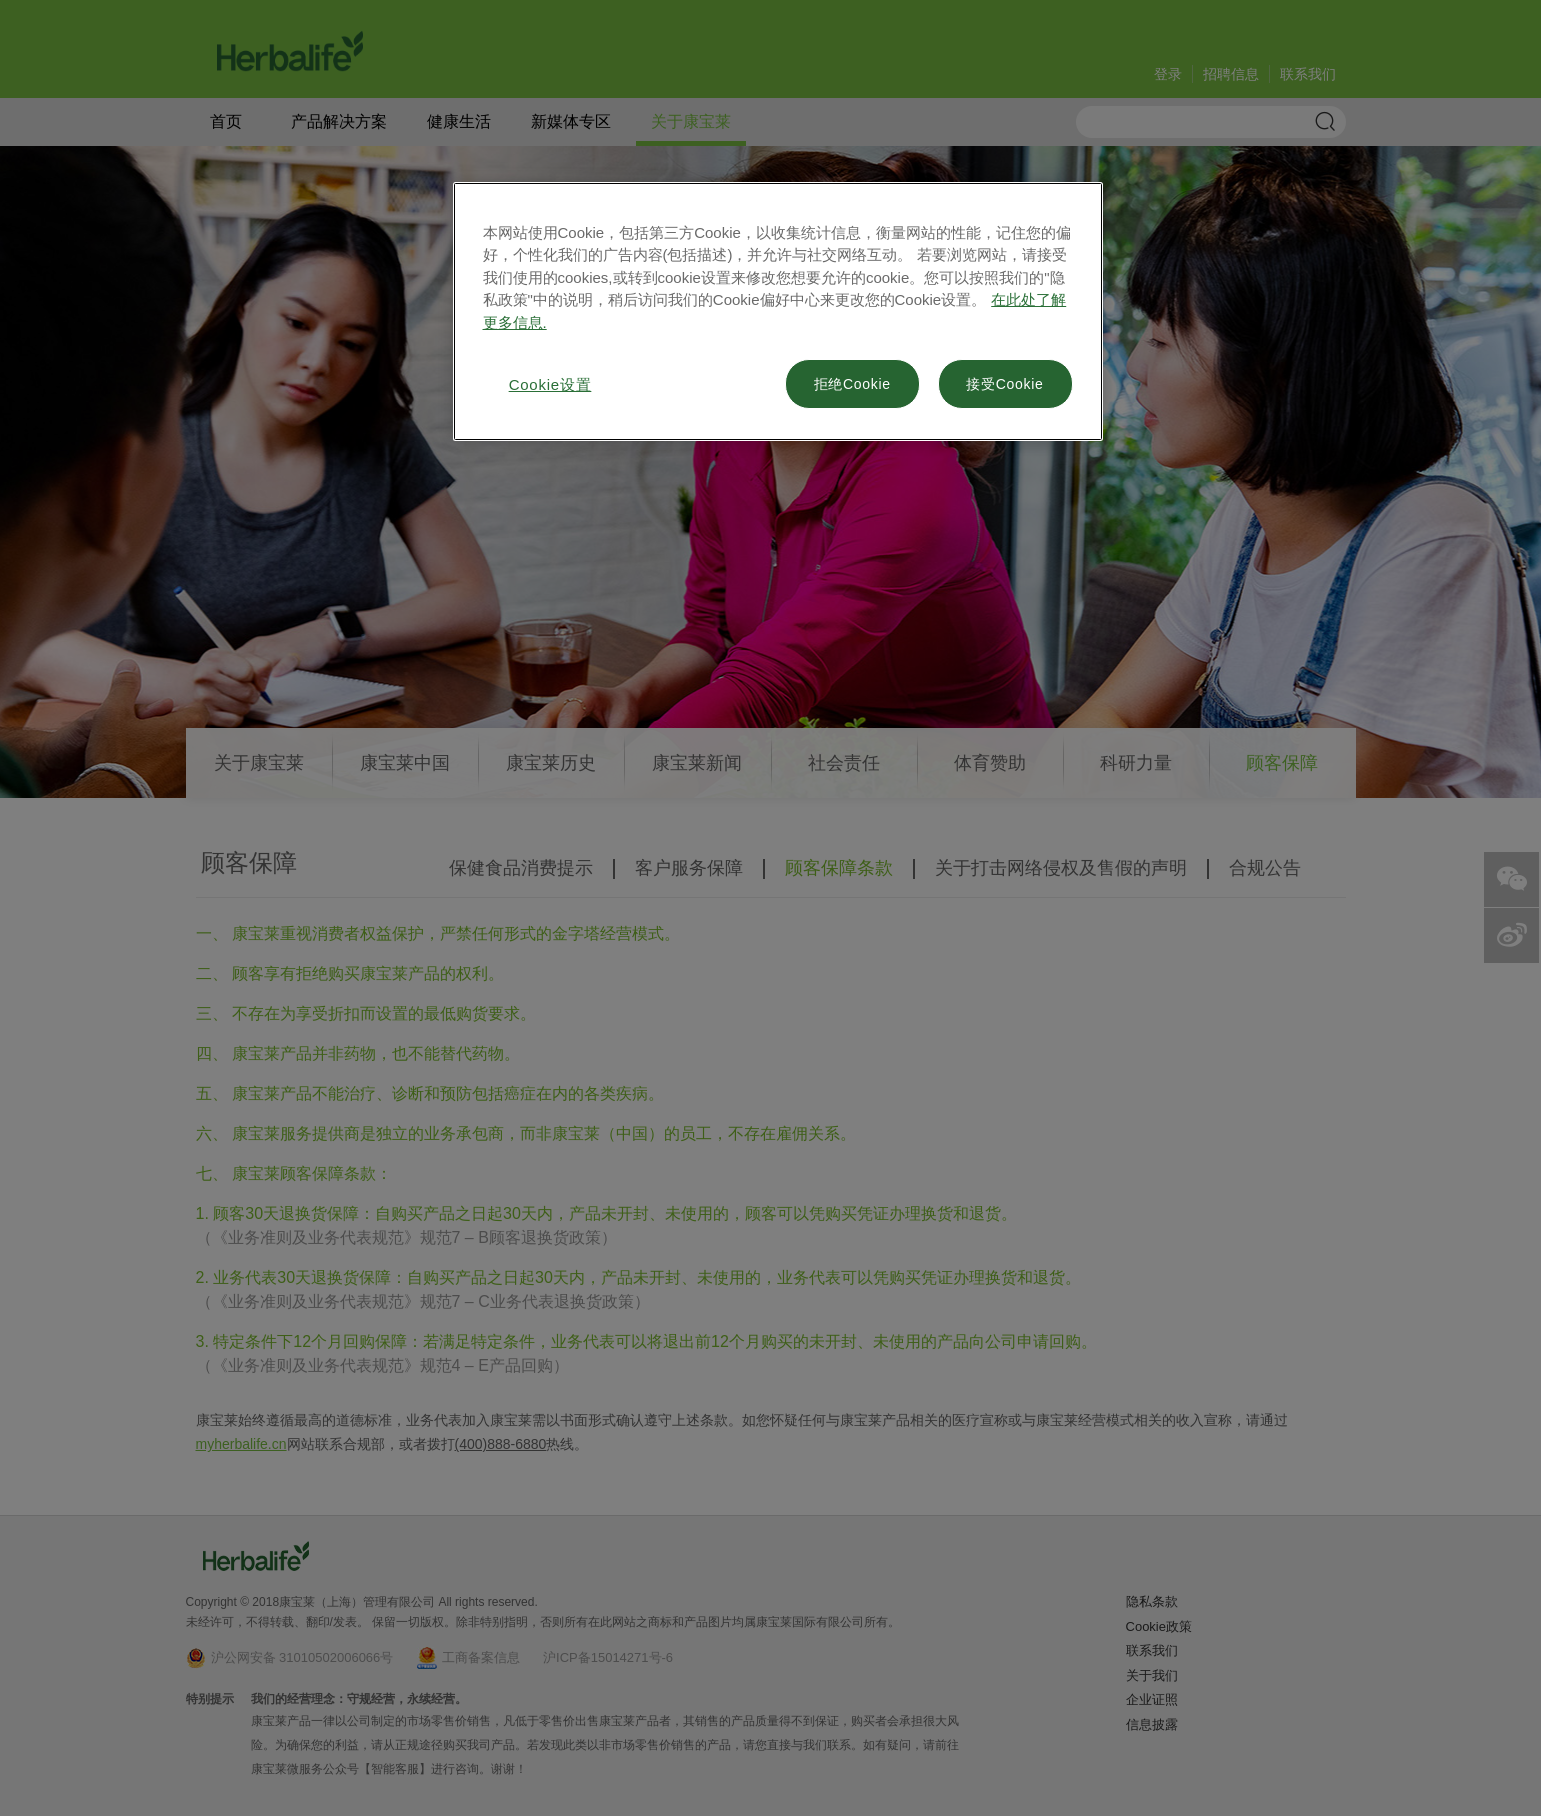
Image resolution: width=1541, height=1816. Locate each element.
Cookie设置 (550, 384)
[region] (778, 312)
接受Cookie (1004, 384)
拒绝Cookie (852, 384)
